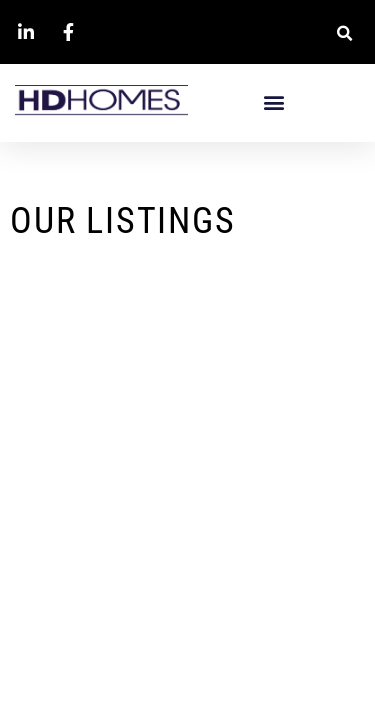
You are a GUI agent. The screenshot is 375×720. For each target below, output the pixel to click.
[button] (344, 33)
